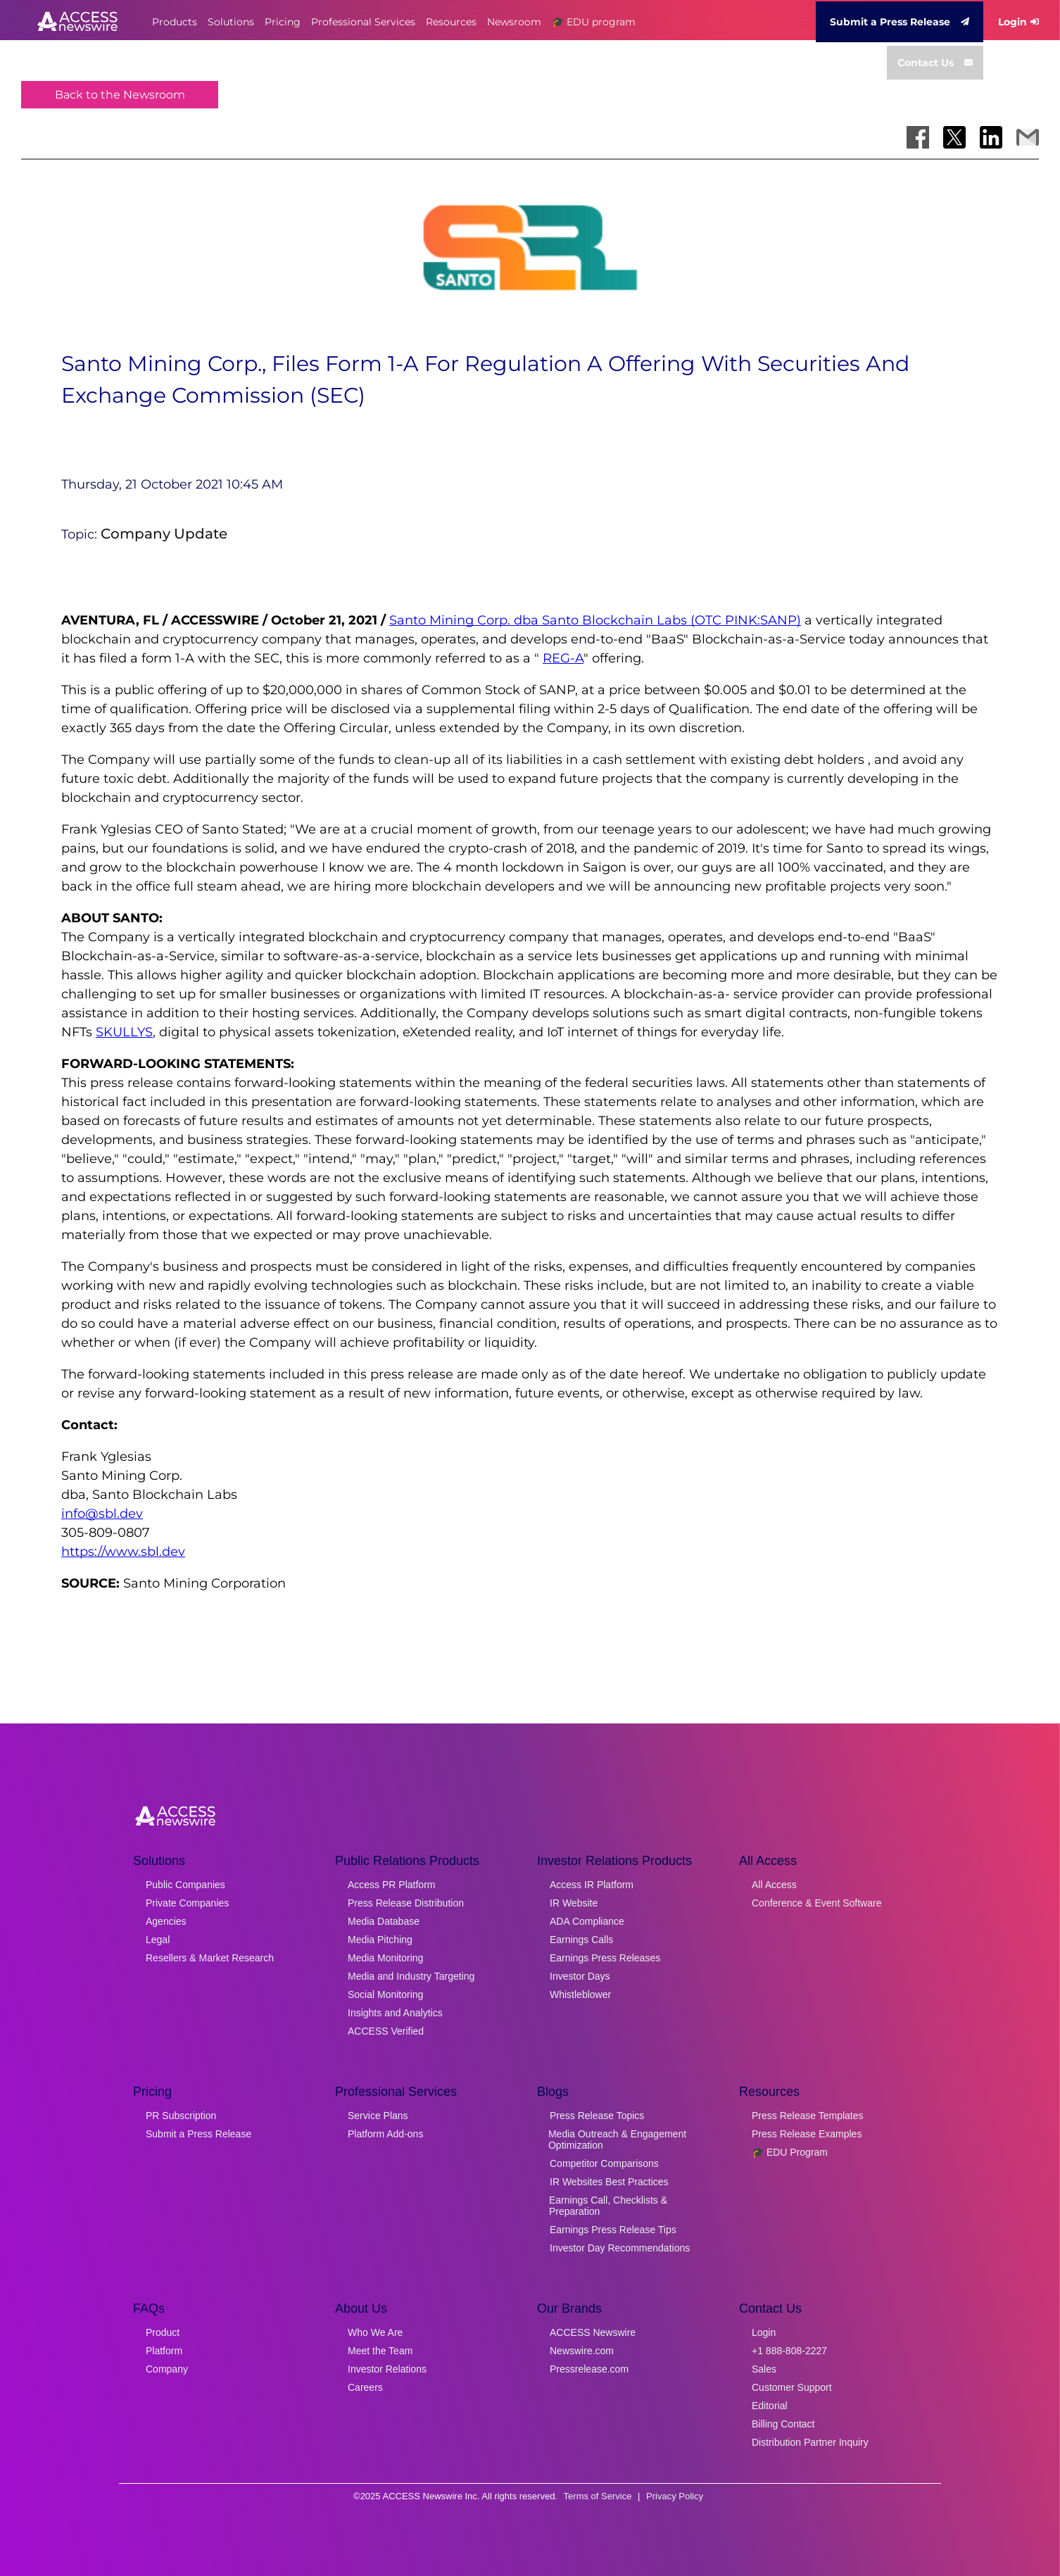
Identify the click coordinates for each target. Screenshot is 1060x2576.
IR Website (574, 1903)
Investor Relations (387, 2369)
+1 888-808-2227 (789, 2350)
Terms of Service (598, 2496)
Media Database (383, 1921)
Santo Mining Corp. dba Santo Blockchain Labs (539, 620)
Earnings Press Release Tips (613, 2229)
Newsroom (514, 21)
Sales (764, 2369)
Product (162, 2332)
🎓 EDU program (594, 21)
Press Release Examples (807, 2134)
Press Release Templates (807, 2115)
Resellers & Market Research (210, 1958)
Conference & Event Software (816, 1903)
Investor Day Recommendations (620, 2248)
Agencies (166, 1921)
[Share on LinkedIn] (991, 137)
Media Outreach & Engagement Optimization (617, 2139)
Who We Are (375, 2332)
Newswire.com (582, 2350)
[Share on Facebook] (918, 137)
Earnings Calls (581, 1939)
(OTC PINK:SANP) (745, 620)
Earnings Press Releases (605, 1958)
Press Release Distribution (406, 1903)
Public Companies (185, 1884)
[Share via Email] (1027, 137)
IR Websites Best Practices (609, 2181)
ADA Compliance (587, 1921)
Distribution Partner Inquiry (810, 2442)
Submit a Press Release (899, 21)
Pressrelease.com (589, 2369)
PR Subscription (181, 2115)
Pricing (283, 21)
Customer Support (792, 2387)
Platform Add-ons (385, 2134)
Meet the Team (380, 2350)
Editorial (770, 2405)
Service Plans (378, 2115)
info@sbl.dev (102, 1513)
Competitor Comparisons (604, 2163)
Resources (451, 21)
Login (1018, 21)
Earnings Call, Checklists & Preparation (608, 2205)
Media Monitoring (385, 1958)
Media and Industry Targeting (411, 1976)
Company (167, 2369)
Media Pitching (380, 1939)
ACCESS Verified (386, 2031)
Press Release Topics (597, 2115)
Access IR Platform (591, 1884)
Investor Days (580, 1976)
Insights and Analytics (395, 2012)
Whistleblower (580, 1994)
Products (174, 21)
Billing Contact (783, 2424)
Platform (164, 2350)
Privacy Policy (674, 2496)
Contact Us (935, 62)
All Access (774, 1884)
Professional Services (363, 21)
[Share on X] (954, 137)
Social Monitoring (385, 1994)
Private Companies (187, 1903)
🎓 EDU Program (790, 2152)
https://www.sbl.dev (123, 1551)
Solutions (231, 21)
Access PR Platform (391, 1884)
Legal (158, 1939)
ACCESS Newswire (593, 2332)
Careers (365, 2387)
